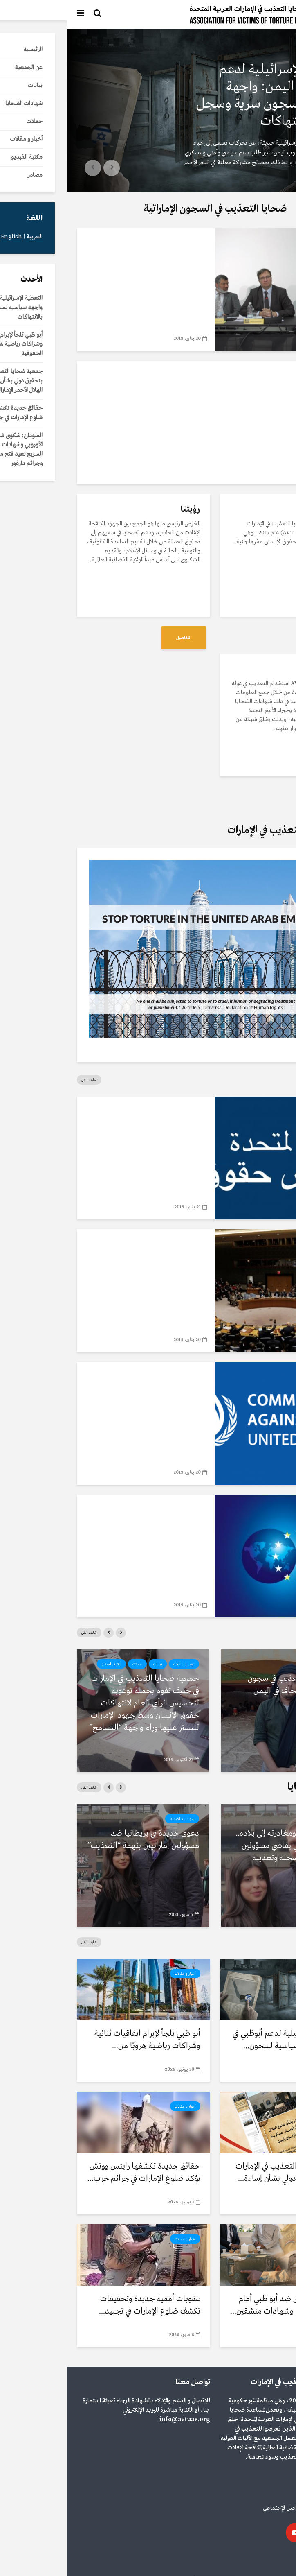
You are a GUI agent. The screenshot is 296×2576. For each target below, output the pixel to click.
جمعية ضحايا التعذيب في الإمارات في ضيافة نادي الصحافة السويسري (89, 270)
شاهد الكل (22, 1079)
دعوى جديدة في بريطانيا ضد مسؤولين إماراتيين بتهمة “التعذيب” (76, 1839)
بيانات (90, 1664)
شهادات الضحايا (259, 1818)
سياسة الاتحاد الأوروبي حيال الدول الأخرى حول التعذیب (95, 1530)
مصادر (130, 1111)
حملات (70, 1664)
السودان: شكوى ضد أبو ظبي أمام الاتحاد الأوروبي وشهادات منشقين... (219, 2305)
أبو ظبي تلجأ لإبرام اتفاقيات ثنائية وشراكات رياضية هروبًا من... (80, 2039)
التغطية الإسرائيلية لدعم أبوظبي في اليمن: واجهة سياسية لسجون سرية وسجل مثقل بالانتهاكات (204, 95)
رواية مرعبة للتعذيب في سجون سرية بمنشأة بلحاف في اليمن (228, 1684)
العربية (278, 2559)
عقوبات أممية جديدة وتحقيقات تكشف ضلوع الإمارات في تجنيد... (82, 2305)
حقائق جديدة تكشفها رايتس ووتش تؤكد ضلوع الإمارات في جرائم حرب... (76, 2172)
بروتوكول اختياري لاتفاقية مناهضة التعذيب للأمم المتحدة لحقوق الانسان (92, 1271)
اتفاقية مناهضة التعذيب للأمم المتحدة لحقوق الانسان (92, 1397)
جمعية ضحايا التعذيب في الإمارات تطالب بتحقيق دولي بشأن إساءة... (222, 2172)
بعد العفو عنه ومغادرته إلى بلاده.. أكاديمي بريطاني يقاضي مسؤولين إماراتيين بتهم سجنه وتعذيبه (222, 1846)
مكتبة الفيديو (113, 243)
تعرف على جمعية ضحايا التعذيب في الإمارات (207, 390)
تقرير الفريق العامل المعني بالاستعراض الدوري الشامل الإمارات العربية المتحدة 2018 (94, 1138)
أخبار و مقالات (264, 49)
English (255, 2559)
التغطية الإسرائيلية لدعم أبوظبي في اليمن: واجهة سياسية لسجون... (221, 2039)
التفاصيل (259, 638)
